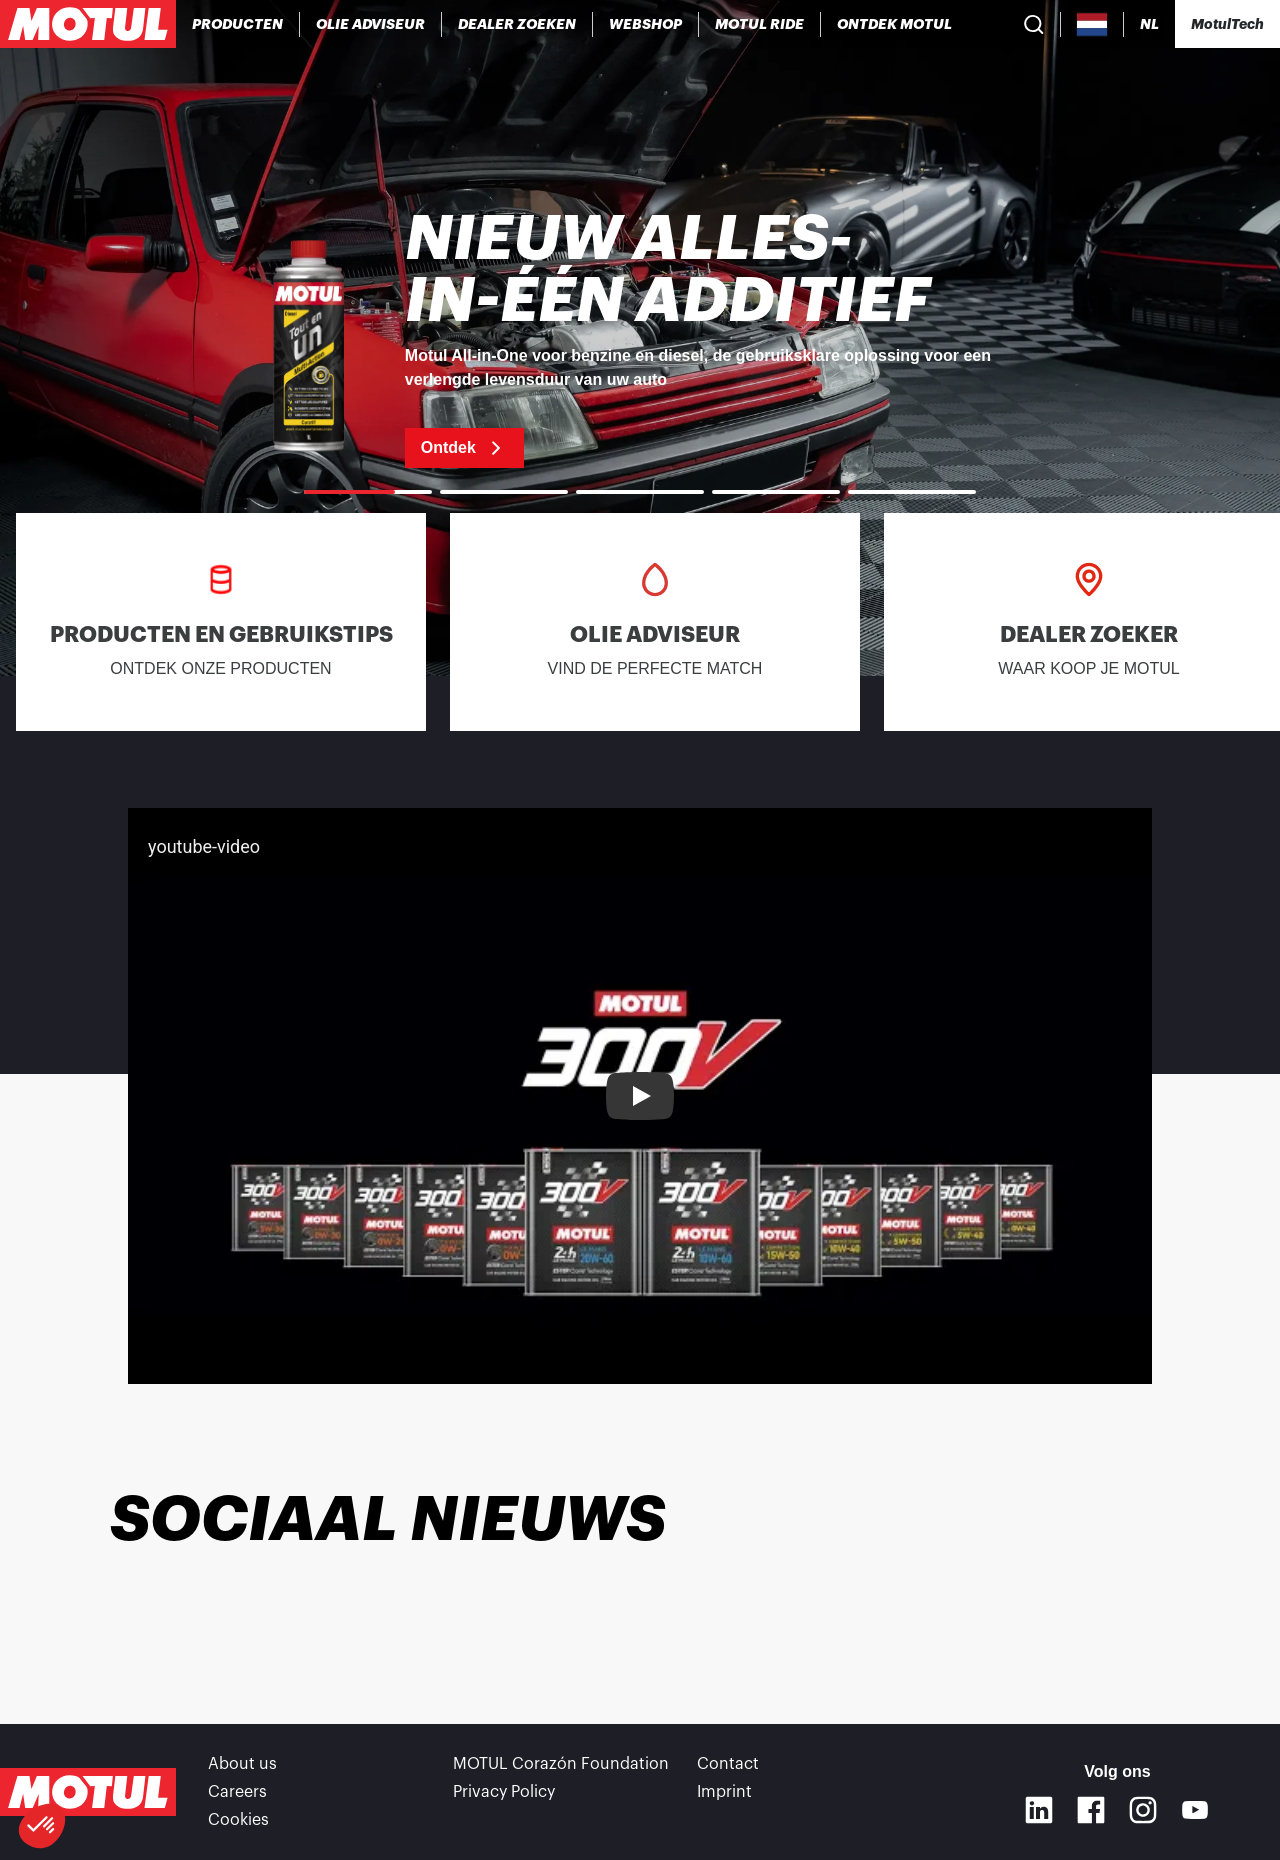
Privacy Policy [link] (504, 1792)
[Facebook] (1091, 1810)
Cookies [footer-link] (238, 1820)
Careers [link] (237, 1792)
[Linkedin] (1039, 1810)
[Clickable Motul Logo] (88, 24)
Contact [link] (728, 1764)
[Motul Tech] (1227, 24)
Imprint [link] (724, 1792)
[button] (42, 1826)
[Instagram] (1143, 1810)
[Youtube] (1195, 1810)
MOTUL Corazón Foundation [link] (561, 1764)
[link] (646, 24)
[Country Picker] (1092, 24)
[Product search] (1034, 24)
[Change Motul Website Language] (1149, 24)
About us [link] (242, 1764)
